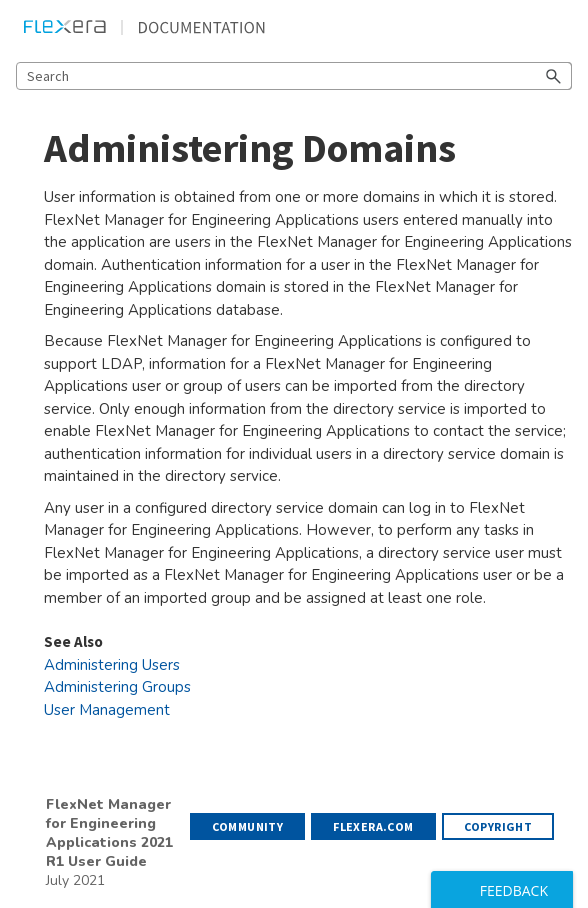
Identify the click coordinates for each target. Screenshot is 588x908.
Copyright (498, 826)
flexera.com (373, 826)
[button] (554, 76)
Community (248, 826)
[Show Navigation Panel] (561, 27)
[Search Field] (294, 76)
